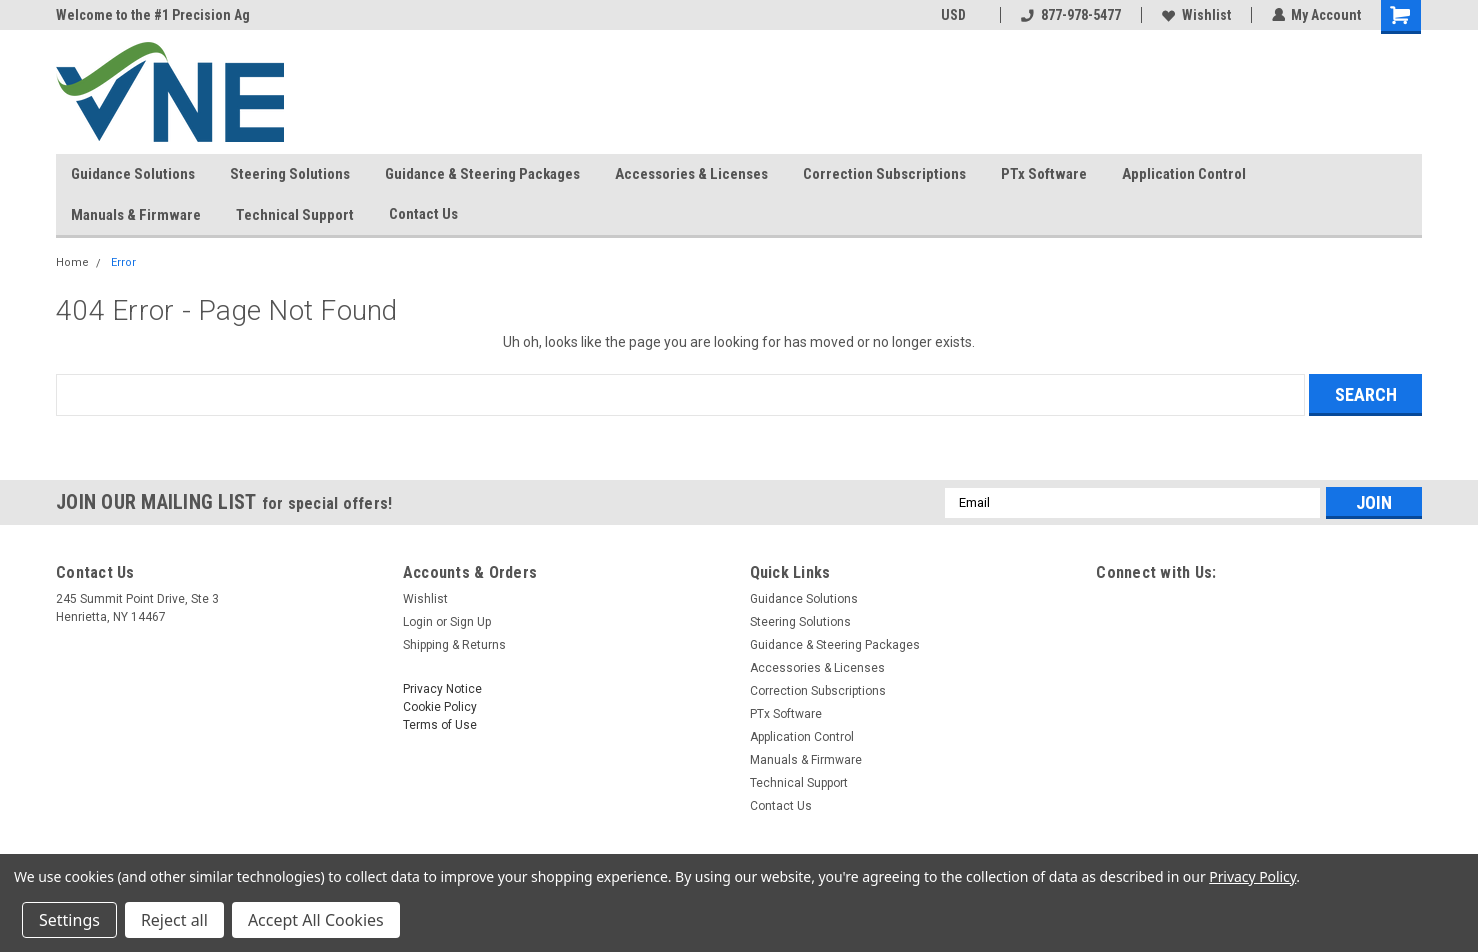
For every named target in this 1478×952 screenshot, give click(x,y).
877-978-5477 (1070, 15)
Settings (69, 920)
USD (959, 15)
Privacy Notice (442, 689)
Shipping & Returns (454, 645)
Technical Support (295, 215)
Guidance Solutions (133, 174)
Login (418, 622)
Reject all (174, 920)
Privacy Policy (1252, 876)
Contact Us (431, 215)
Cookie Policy (440, 707)
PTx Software (1044, 174)
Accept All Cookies (316, 920)
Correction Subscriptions (884, 174)
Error (123, 262)
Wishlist (1195, 15)
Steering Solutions (290, 174)
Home (72, 262)
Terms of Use (440, 725)
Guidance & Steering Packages (482, 174)
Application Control (1184, 174)
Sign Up (470, 622)
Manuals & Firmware (136, 215)
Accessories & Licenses (691, 174)
